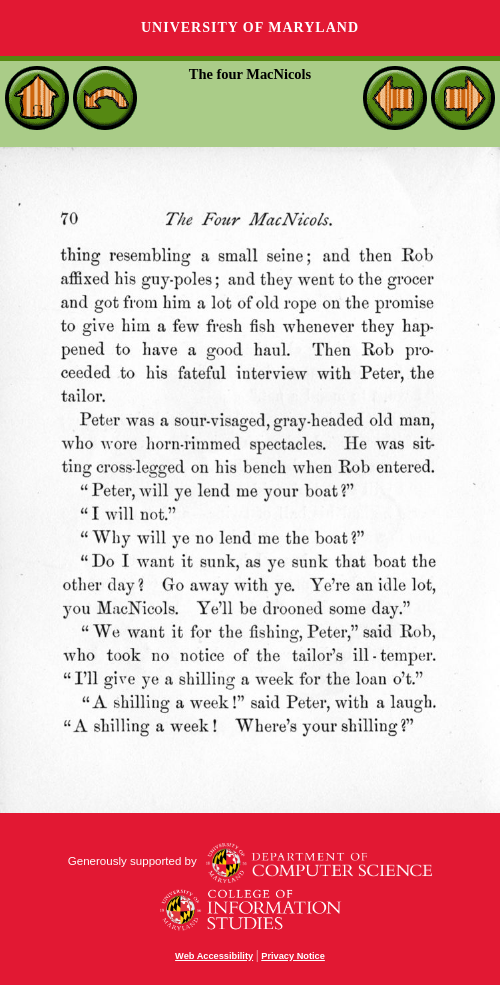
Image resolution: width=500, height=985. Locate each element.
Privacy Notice (293, 956)
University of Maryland (250, 27)
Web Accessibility (214, 956)
